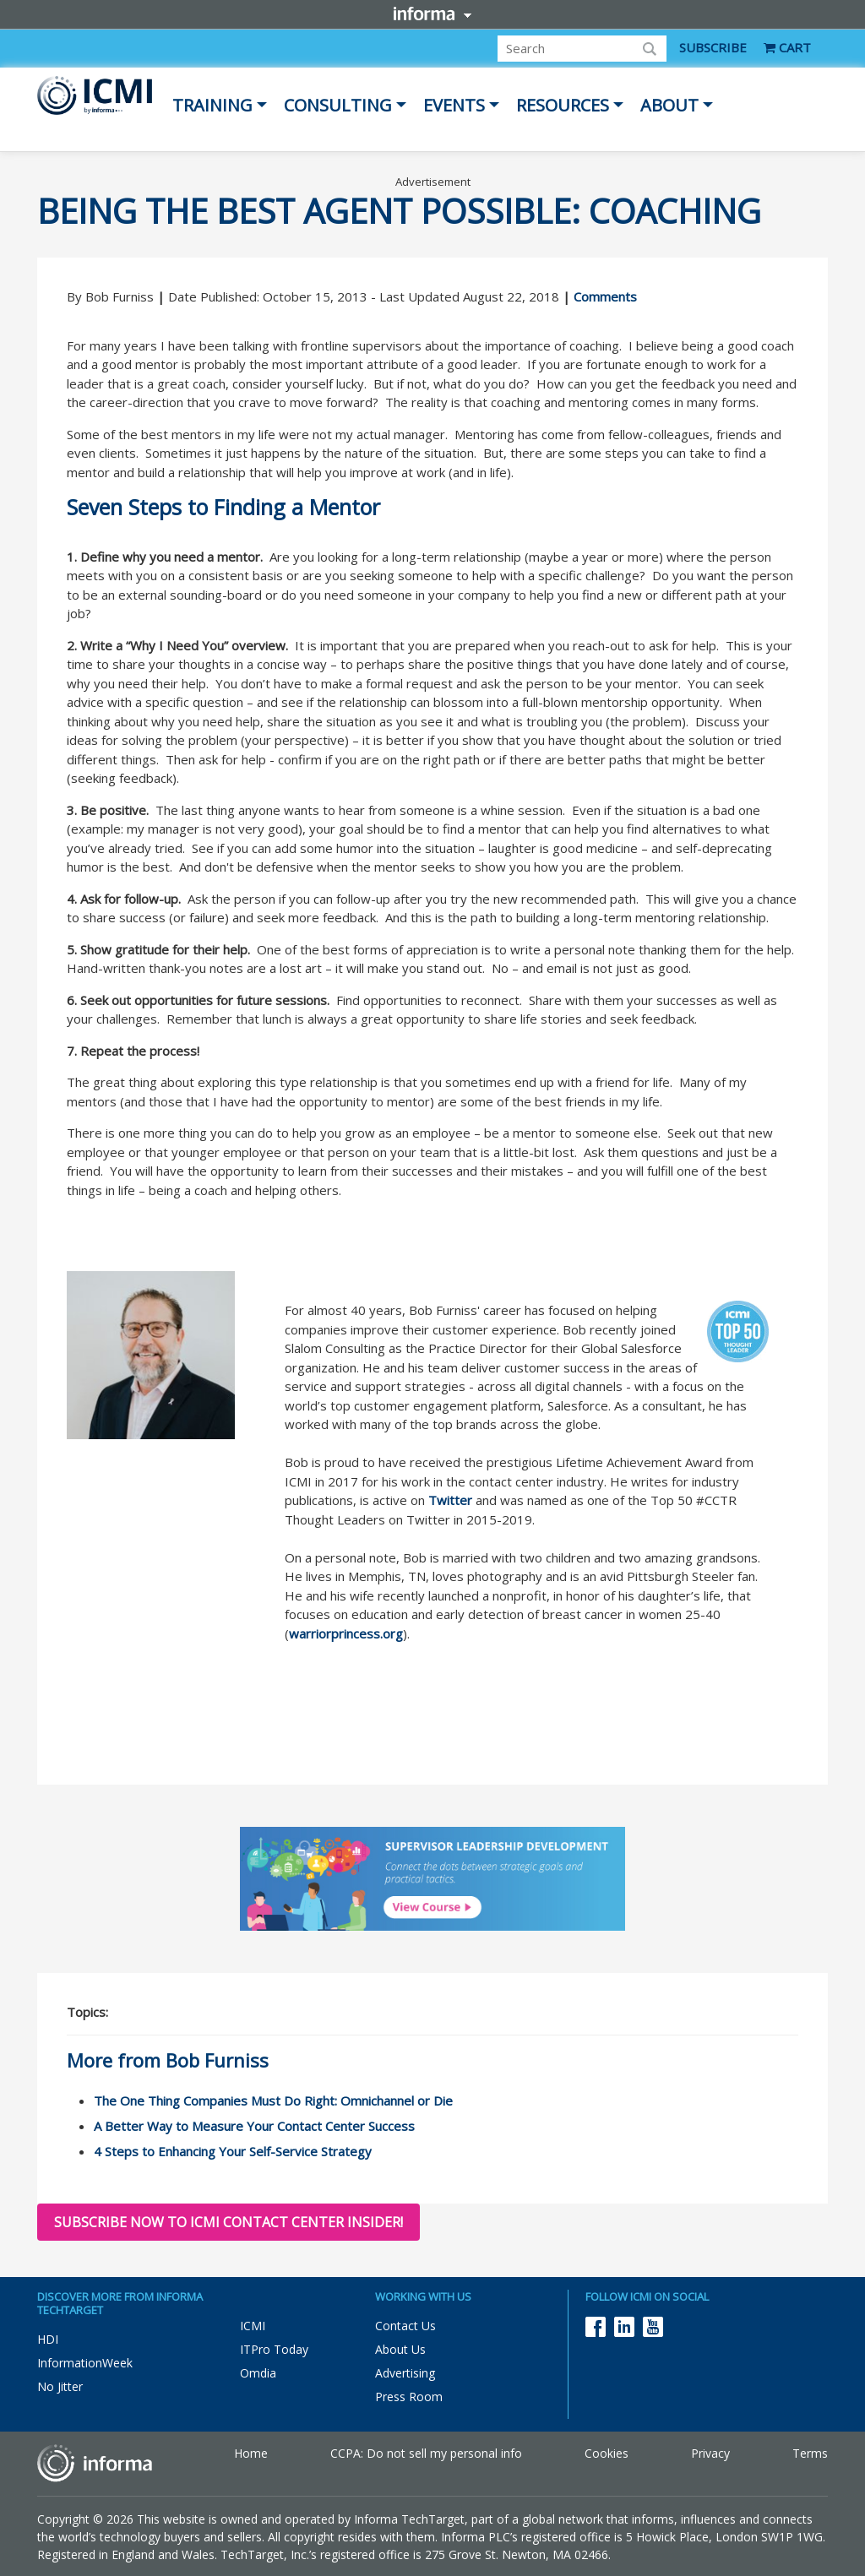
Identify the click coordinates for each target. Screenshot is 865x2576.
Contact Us (405, 2326)
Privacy (710, 2453)
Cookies (606, 2453)
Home (251, 2453)
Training (212, 105)
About (669, 105)
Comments (605, 296)
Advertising (405, 2373)
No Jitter (60, 2386)
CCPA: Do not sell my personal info (426, 2453)
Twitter (450, 1500)
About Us (400, 2349)
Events (454, 105)
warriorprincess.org (346, 1633)
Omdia (258, 2373)
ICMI (252, 2326)
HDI (47, 2339)
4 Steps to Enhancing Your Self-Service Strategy (233, 2151)
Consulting (338, 105)
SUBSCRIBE (713, 47)
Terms (810, 2453)
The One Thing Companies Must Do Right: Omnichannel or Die (273, 2100)
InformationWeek (85, 2363)
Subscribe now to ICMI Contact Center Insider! (228, 2222)
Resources (562, 105)
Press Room (409, 2397)
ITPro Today (274, 2349)
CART (787, 47)
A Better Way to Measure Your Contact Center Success (254, 2125)
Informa (432, 13)
